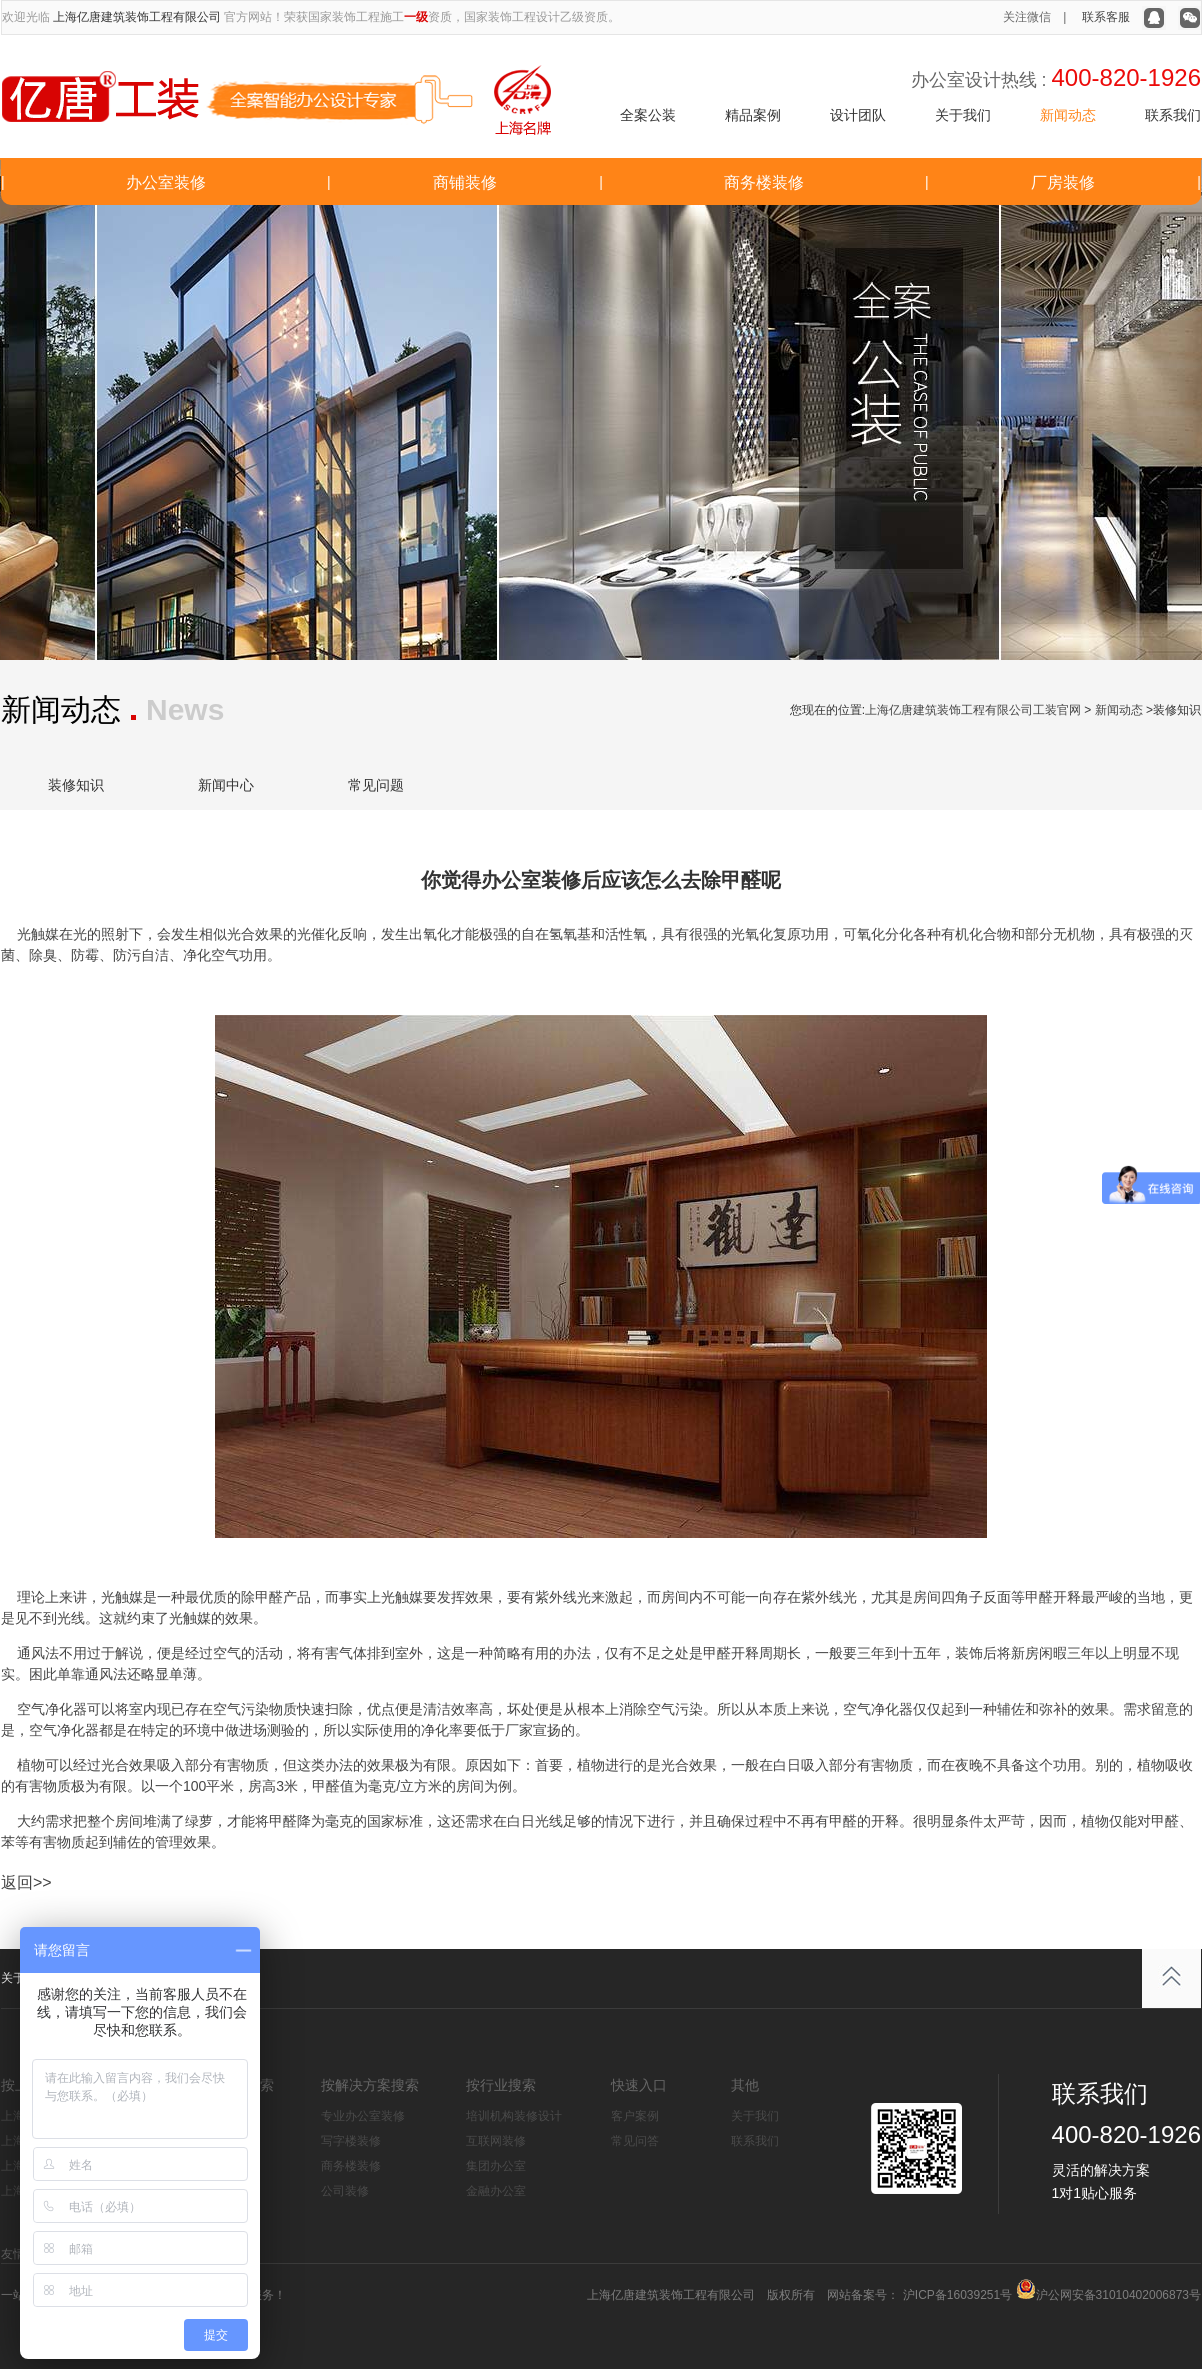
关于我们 (963, 115)
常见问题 (376, 785)
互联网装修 (496, 2141)
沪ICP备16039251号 (955, 2295)
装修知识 (76, 785)
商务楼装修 (764, 182)
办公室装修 (166, 182)
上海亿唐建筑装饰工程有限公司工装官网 (973, 710)
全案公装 (648, 115)
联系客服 (1106, 17)
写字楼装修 (351, 2141)
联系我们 (1173, 115)
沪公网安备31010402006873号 (1118, 2295)
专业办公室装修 (363, 2116)
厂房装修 (1063, 182)
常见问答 (635, 2141)
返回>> (26, 1882)
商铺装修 (465, 182)
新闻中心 (226, 785)
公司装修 (345, 2191)
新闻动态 (1068, 115)
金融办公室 (496, 2191)
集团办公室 (496, 2166)
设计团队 (858, 115)
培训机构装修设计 (514, 2116)
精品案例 (753, 115)
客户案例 (635, 2116)
